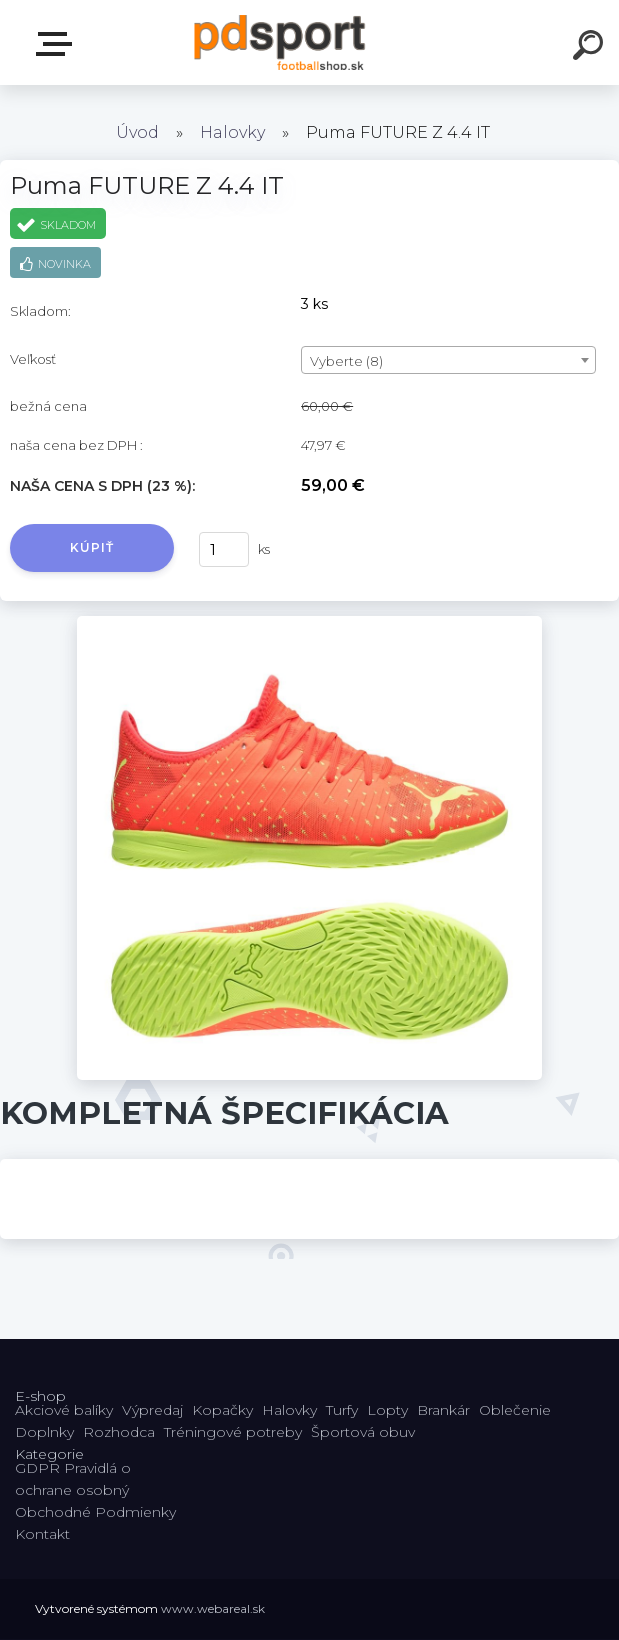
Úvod (137, 132)
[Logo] (279, 42)
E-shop (58, 44)
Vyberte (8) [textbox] (346, 361)
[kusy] (224, 549)
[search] (591, 48)
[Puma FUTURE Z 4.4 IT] (309, 623)
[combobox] (448, 360)
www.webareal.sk (213, 1608)
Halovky (232, 132)
